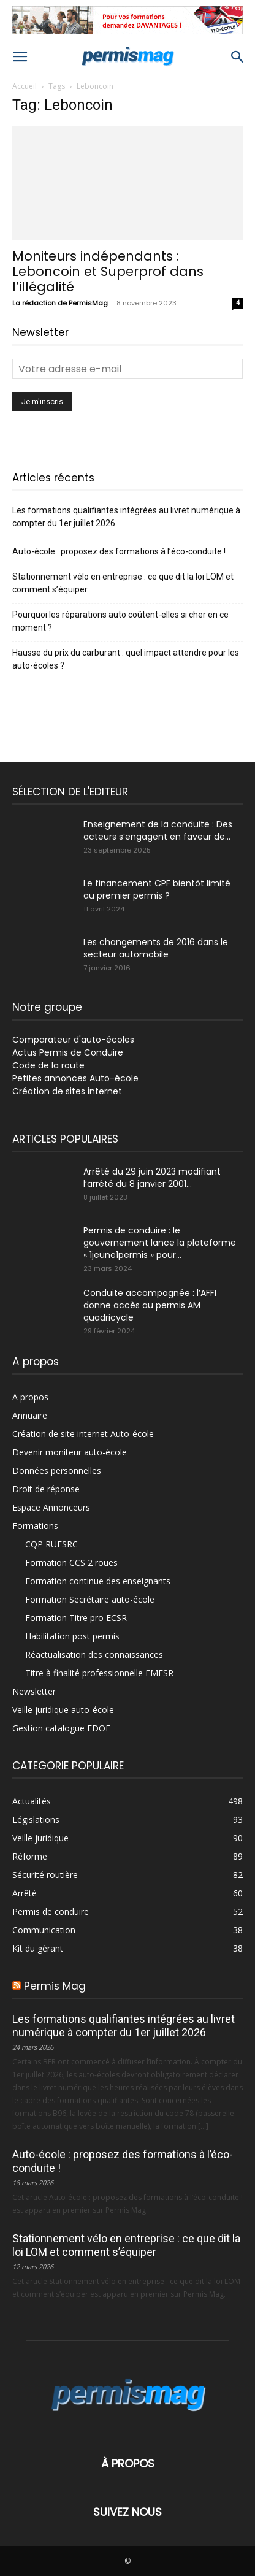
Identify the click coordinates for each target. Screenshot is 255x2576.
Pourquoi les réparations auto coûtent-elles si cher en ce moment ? (120, 621)
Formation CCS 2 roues (71, 1562)
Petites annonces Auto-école (75, 1078)
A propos (30, 1397)
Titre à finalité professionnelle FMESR (99, 1673)
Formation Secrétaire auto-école (89, 1599)
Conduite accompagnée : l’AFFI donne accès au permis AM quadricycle (149, 1305)
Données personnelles (56, 1470)
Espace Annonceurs (51, 1507)
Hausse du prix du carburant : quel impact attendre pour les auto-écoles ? (125, 659)
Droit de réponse (46, 1489)
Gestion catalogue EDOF (61, 1728)
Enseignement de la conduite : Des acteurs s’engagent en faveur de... (157, 830)
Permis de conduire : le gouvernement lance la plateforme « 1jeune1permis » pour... (159, 1242)
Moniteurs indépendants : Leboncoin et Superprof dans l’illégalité (108, 271)
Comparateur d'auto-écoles (73, 1039)
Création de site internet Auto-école (83, 1433)
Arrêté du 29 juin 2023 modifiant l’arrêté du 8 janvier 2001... (152, 1177)
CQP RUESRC (51, 1544)
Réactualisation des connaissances (94, 1654)
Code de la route (48, 1065)
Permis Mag (55, 1986)
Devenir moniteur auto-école (69, 1452)
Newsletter (34, 1691)
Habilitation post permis (72, 1636)
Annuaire (29, 1415)
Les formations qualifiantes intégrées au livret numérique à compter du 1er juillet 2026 (126, 516)
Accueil (24, 86)
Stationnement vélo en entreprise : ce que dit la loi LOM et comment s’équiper (123, 583)
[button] (19, 57)
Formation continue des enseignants (97, 1581)
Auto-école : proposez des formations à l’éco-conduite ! (119, 551)
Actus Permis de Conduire (67, 1052)
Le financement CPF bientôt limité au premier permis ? (156, 889)
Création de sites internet (67, 1091)
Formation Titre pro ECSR (76, 1617)
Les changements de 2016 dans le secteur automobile (155, 948)
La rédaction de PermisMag (60, 303)
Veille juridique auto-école (63, 1709)
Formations (35, 1525)
